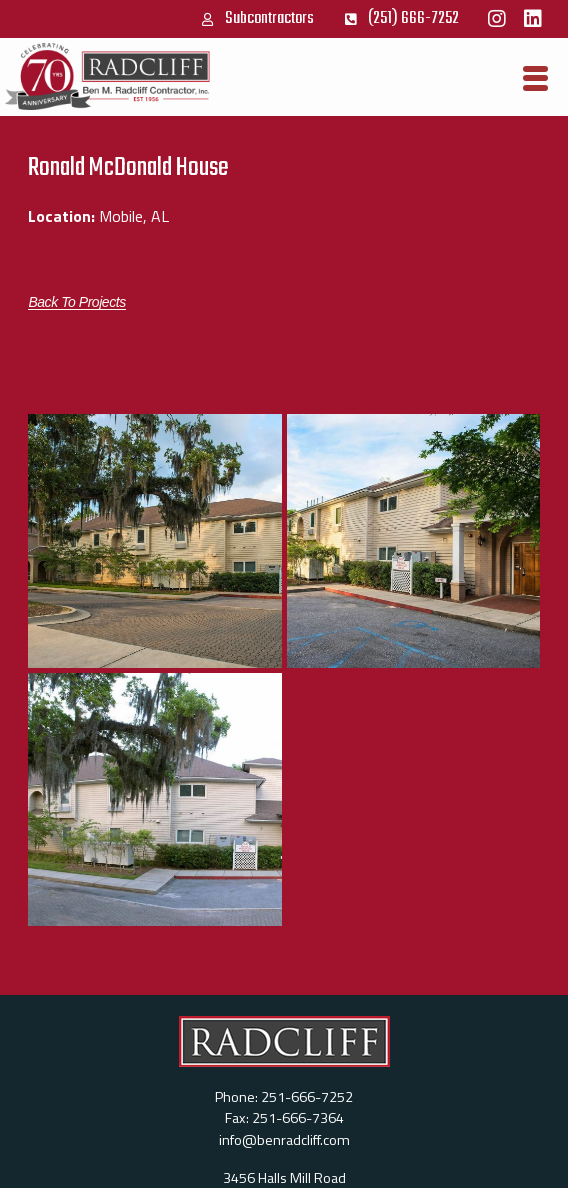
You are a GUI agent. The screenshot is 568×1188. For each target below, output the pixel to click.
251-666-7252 (307, 1097)
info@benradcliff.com (284, 1140)
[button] (76, 302)
